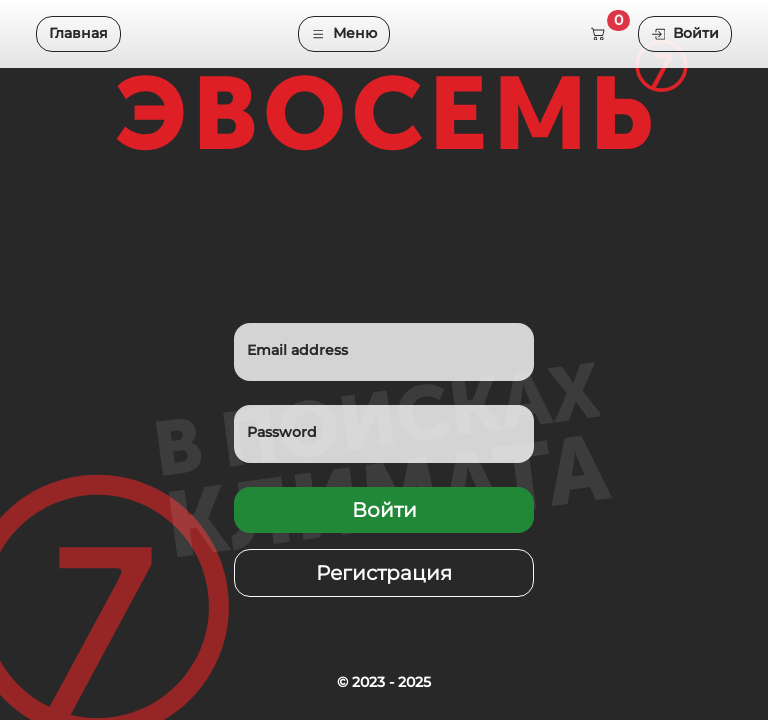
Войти (685, 33)
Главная (78, 33)
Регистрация (384, 573)
